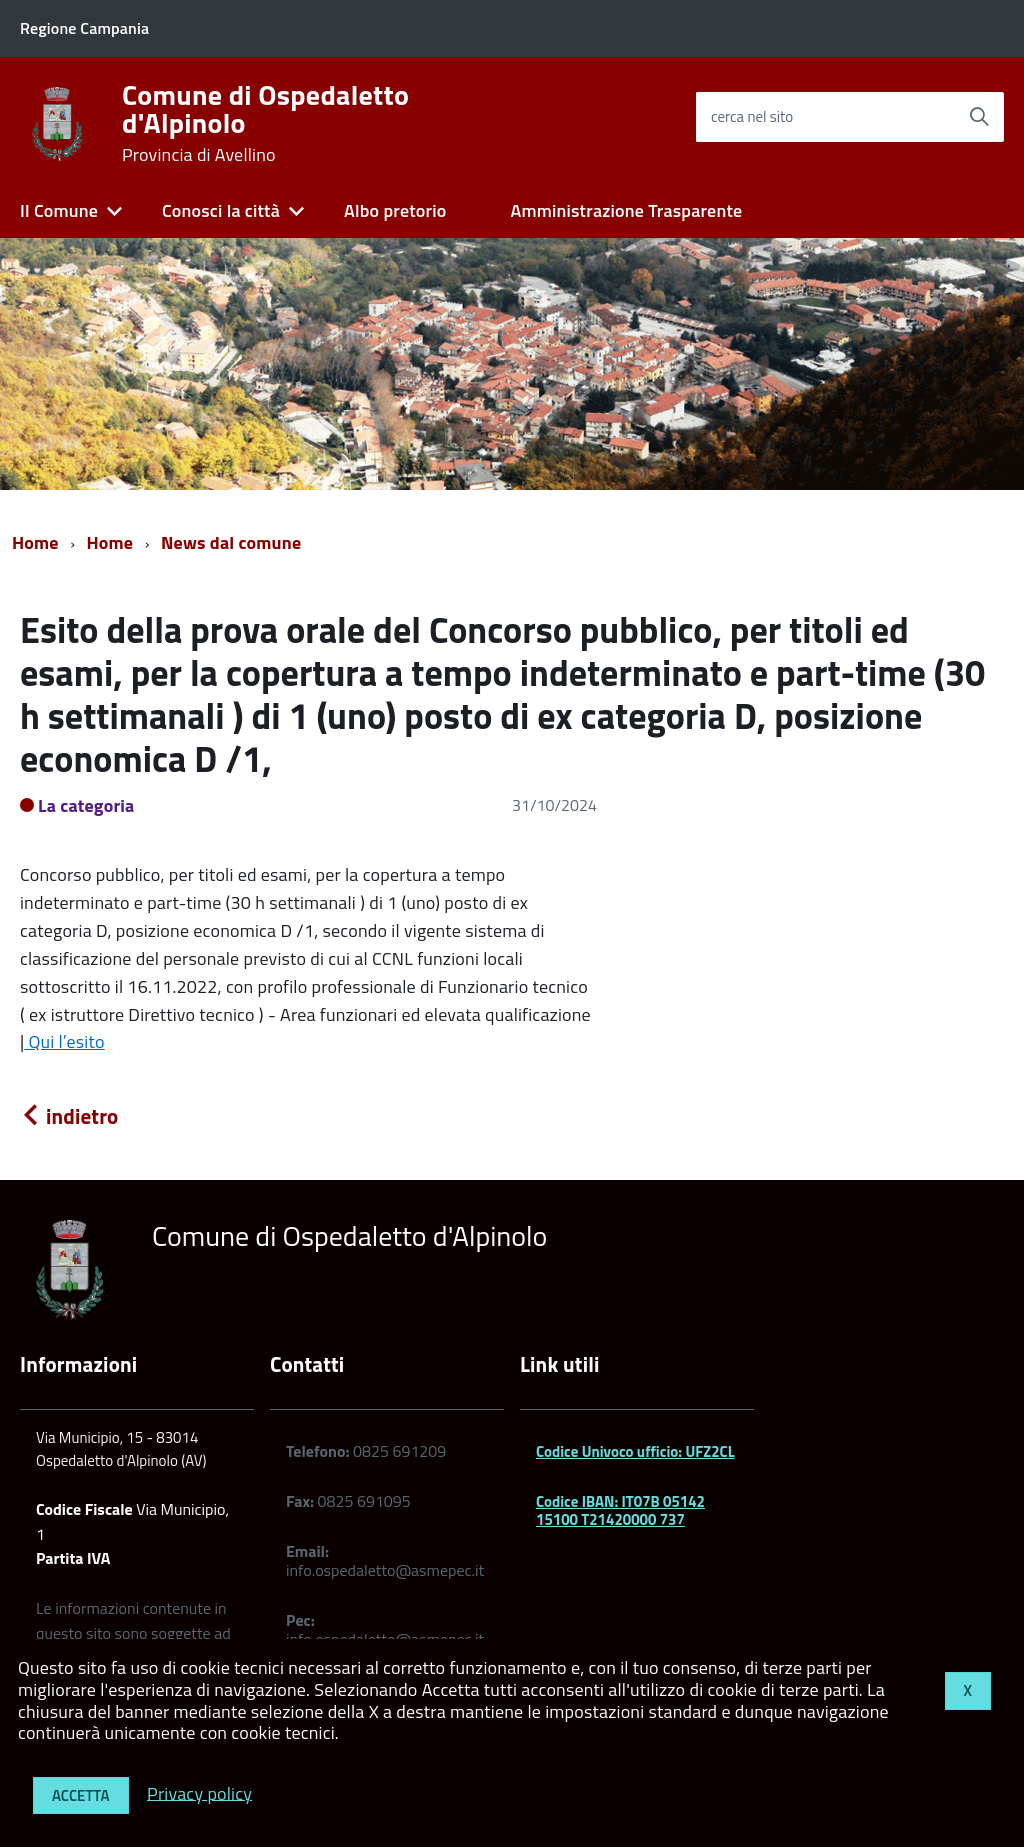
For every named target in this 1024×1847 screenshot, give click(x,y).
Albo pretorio (395, 210)
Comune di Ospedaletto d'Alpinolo (265, 123)
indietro (69, 1116)
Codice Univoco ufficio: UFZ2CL (635, 1451)
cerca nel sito (752, 116)
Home (35, 542)
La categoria (86, 805)
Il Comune (59, 210)
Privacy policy (199, 1792)
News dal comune (231, 542)
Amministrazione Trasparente (626, 210)
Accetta (81, 1795)
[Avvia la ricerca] (979, 117)
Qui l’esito (64, 1041)
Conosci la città (221, 210)
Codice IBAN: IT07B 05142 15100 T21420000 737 (620, 1510)
